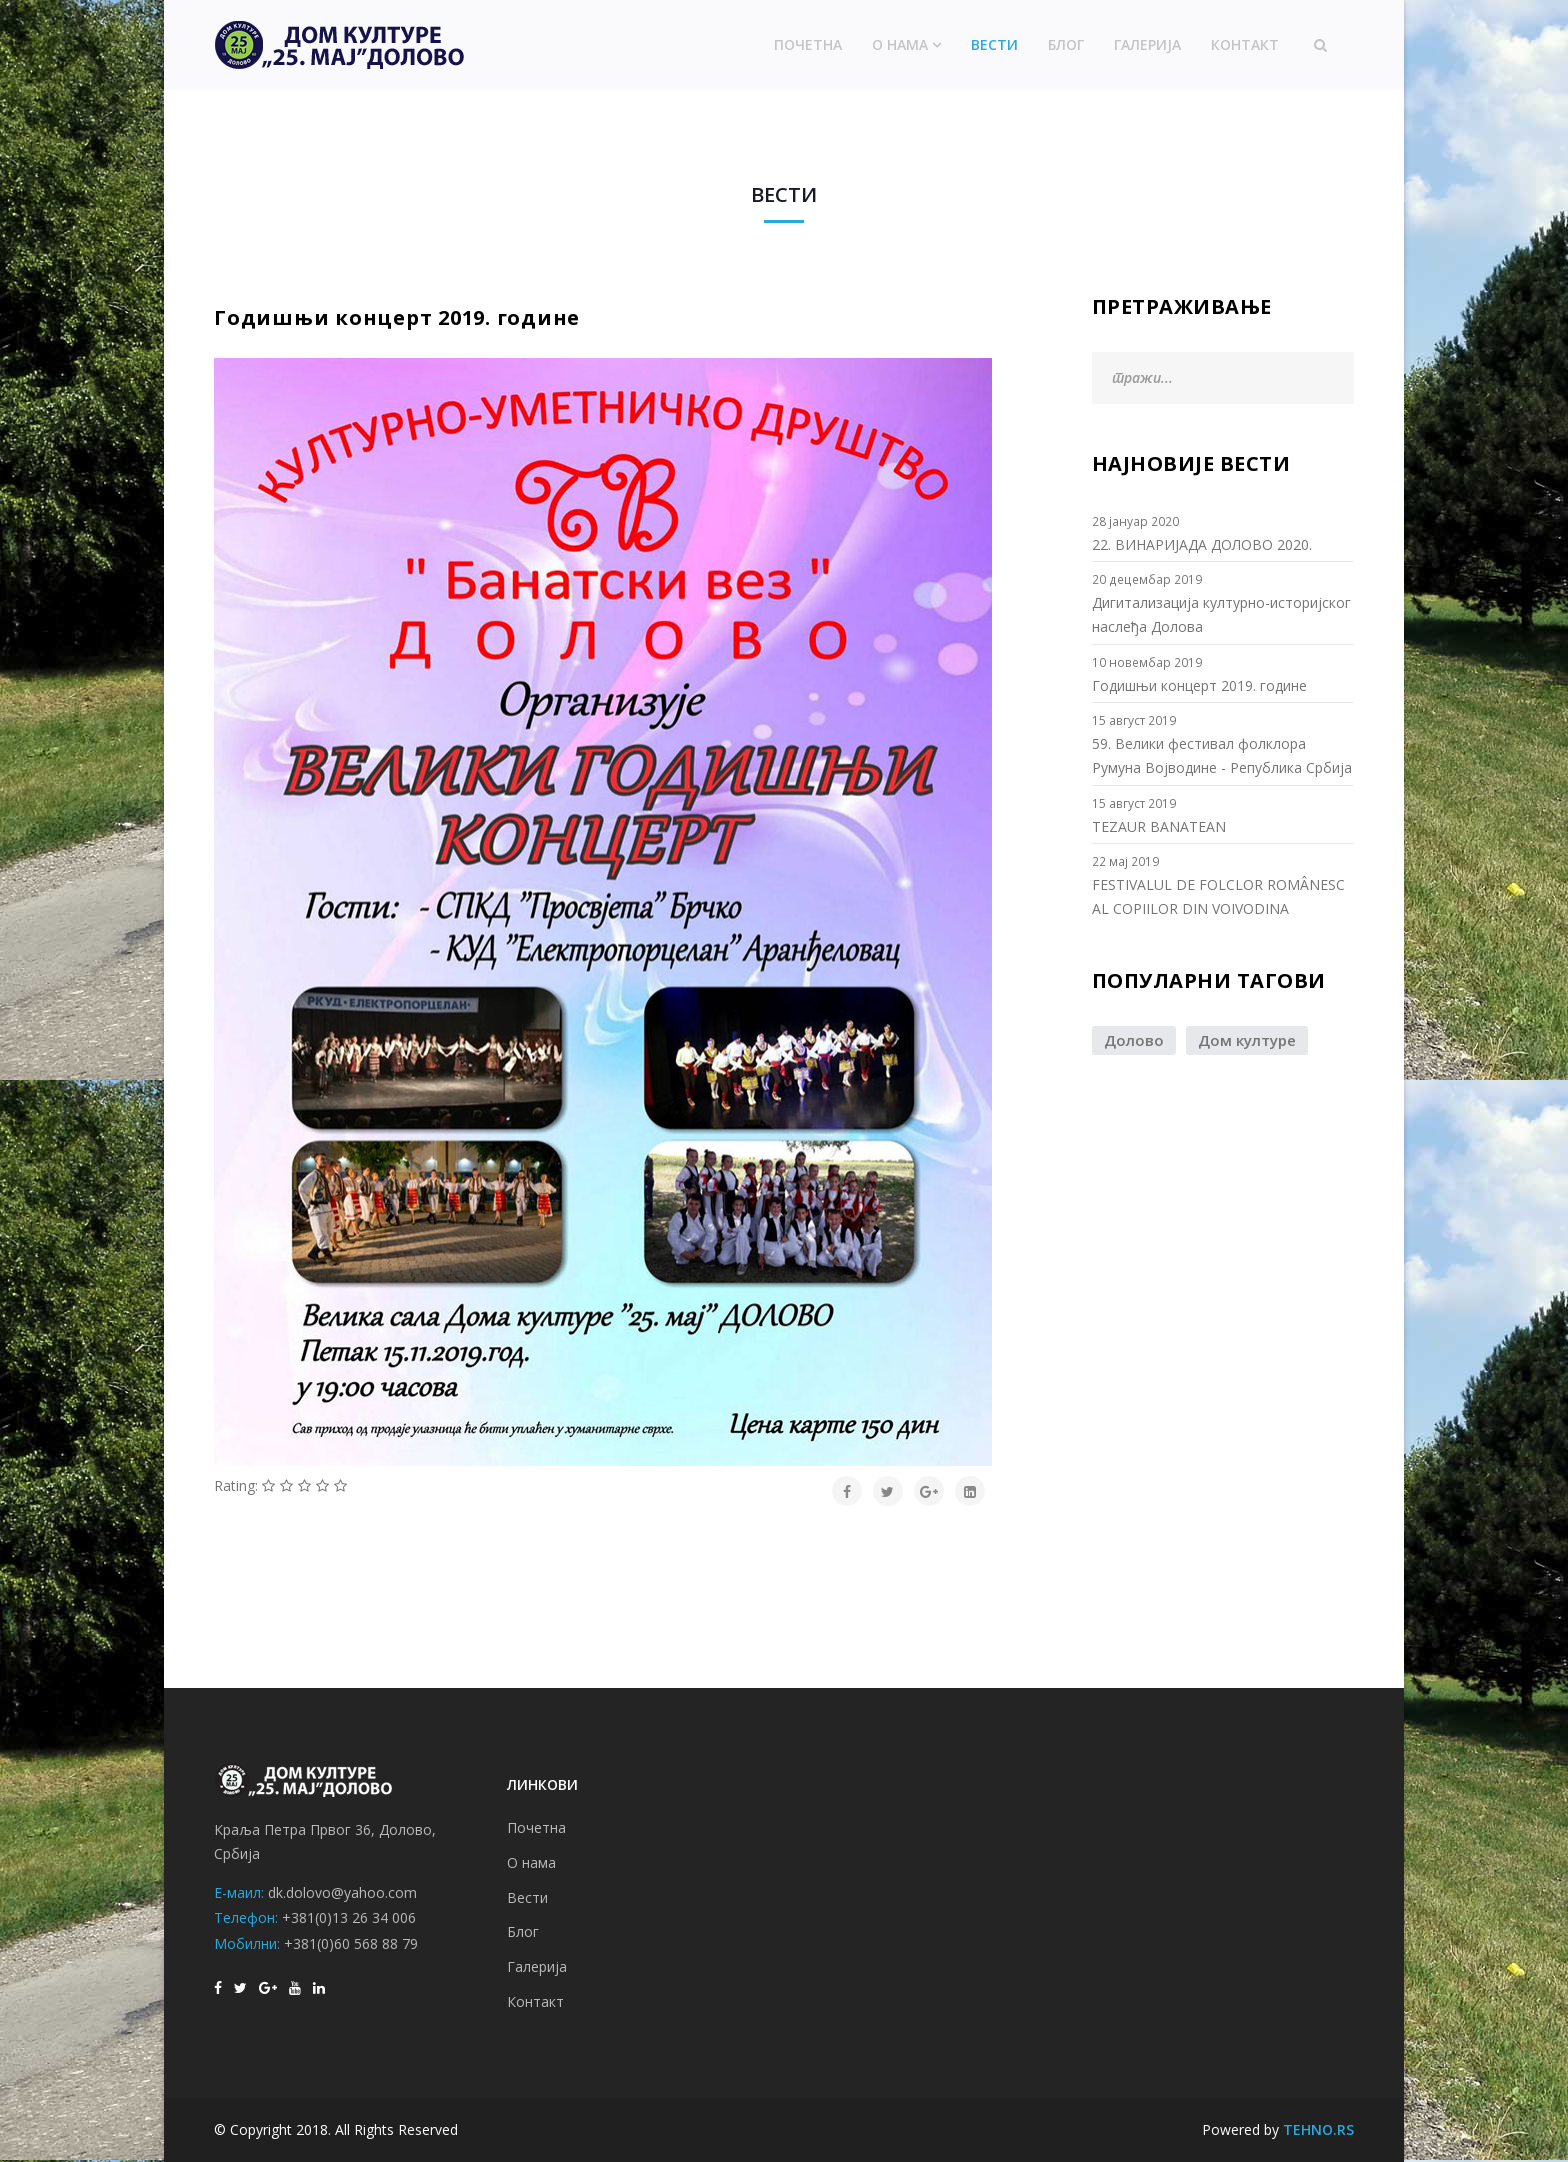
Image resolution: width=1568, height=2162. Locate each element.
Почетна (808, 44)
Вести (994, 44)
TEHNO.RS (1318, 2129)
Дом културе (1247, 1040)
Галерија (1147, 44)
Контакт (1245, 44)
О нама (900, 44)
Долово (1134, 1040)
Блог (1066, 44)
